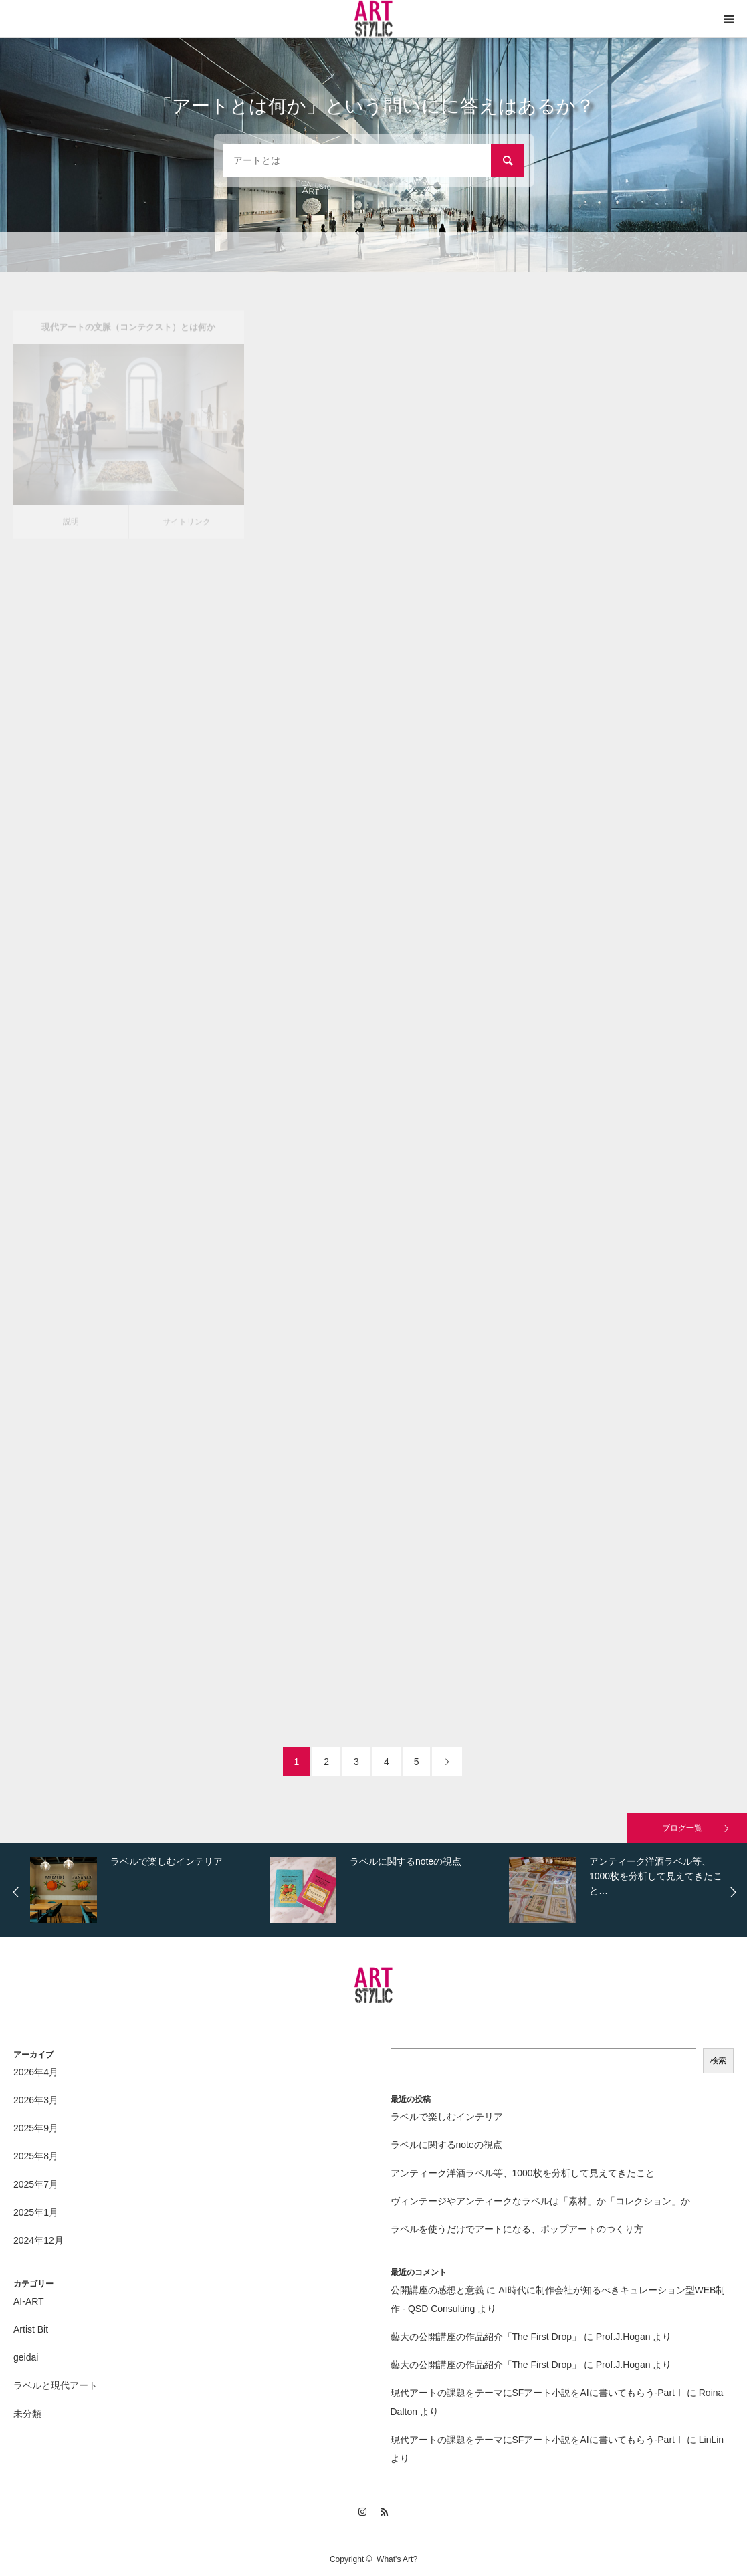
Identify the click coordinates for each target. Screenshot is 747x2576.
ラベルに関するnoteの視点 (446, 2144)
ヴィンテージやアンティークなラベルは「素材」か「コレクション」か (540, 2201)
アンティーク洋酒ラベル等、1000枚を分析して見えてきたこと (523, 2173)
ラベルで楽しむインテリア (447, 2116)
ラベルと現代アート (55, 2385)
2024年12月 (38, 2240)
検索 (718, 2060)
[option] (146, 1890)
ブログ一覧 (682, 1828)
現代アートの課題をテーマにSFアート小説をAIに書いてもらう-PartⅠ (537, 2392)
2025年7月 (35, 2184)
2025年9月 (35, 2128)
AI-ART (28, 2301)
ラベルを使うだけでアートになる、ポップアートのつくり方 (517, 2229)
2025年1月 (35, 2212)
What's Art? (397, 2559)
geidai (25, 2357)
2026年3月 (35, 2100)
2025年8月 (35, 2156)
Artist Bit (30, 2329)
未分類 (27, 2413)
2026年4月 (35, 2072)
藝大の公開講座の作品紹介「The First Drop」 (486, 2336)
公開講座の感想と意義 (437, 2290)
